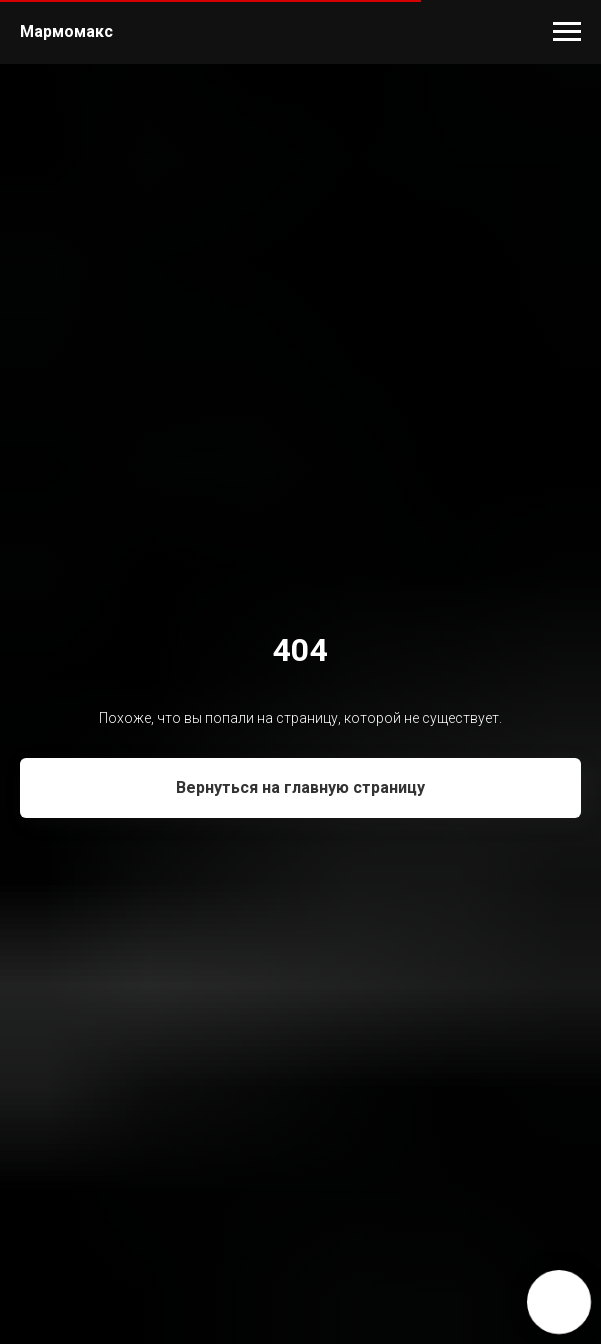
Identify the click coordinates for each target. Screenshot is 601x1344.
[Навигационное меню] (567, 32)
